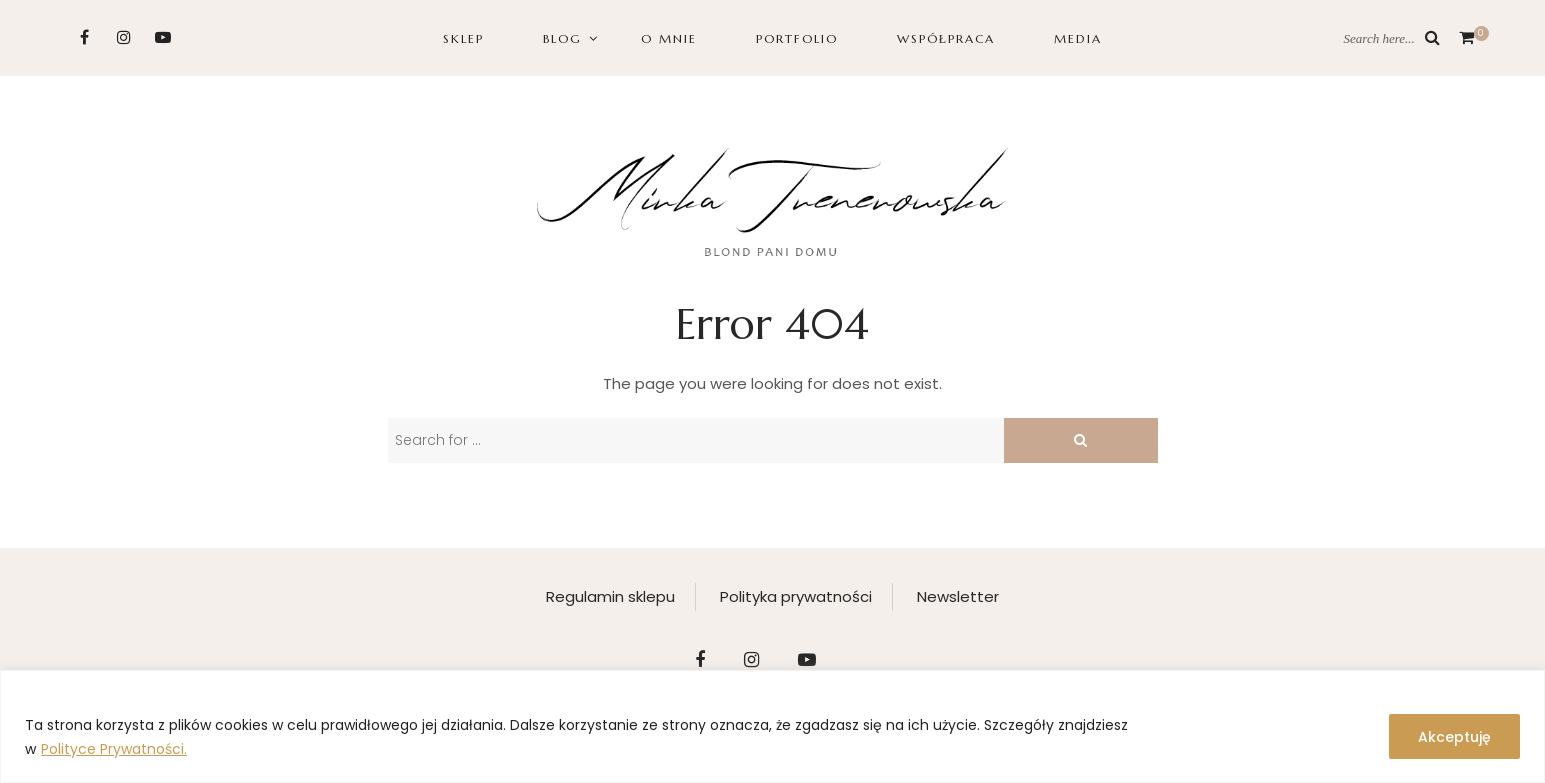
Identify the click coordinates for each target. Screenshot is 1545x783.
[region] (772, 726)
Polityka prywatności (796, 596)
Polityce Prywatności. (114, 749)
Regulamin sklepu (610, 596)
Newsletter (958, 596)
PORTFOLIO (797, 38)
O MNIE (669, 38)
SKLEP (463, 38)
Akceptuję (1454, 737)
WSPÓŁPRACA (946, 38)
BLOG (562, 38)
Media (1078, 38)
